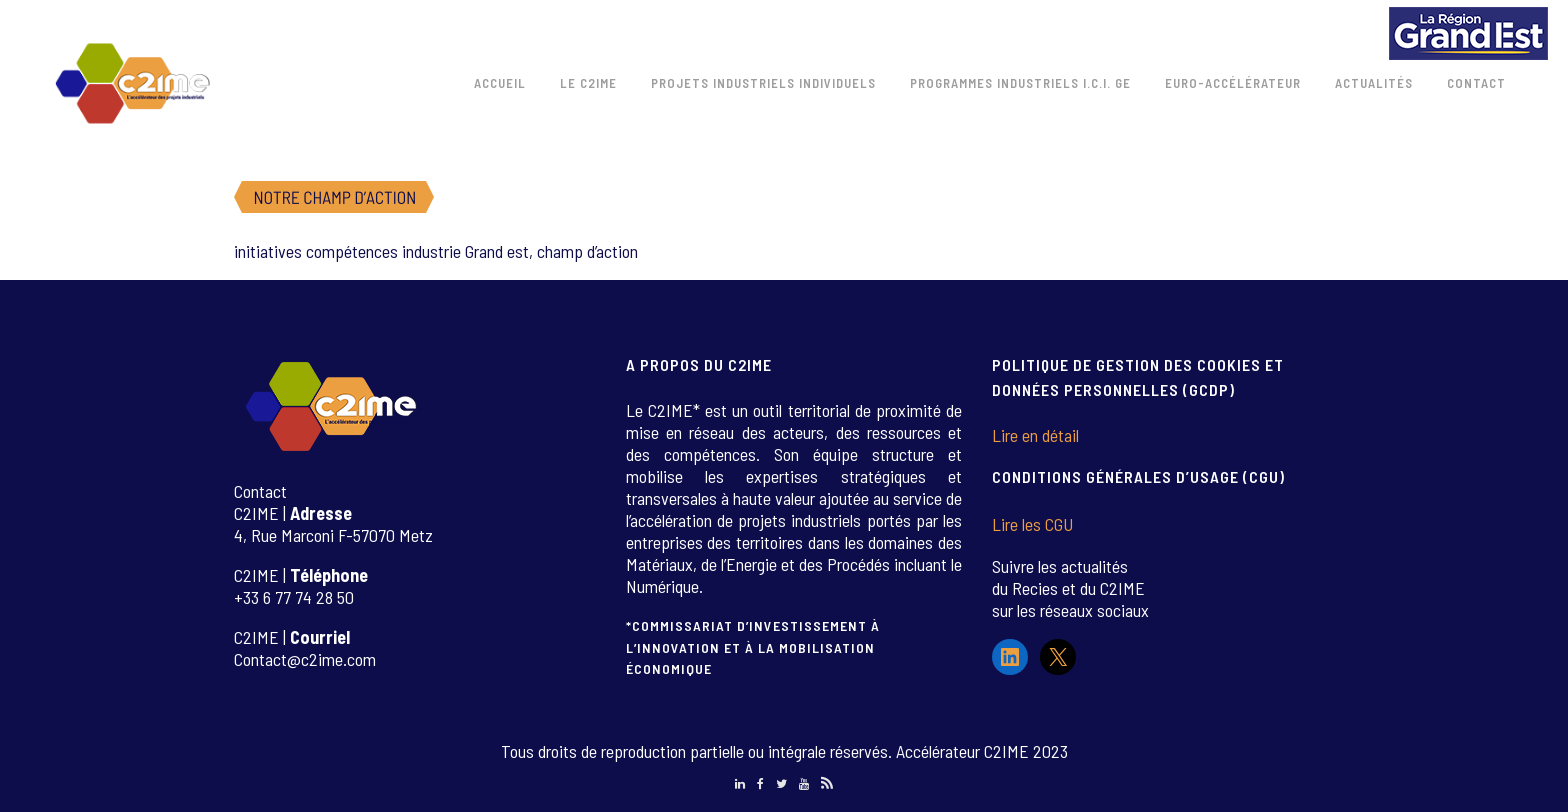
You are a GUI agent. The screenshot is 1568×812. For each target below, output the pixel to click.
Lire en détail (1035, 435)
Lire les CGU (1032, 524)
